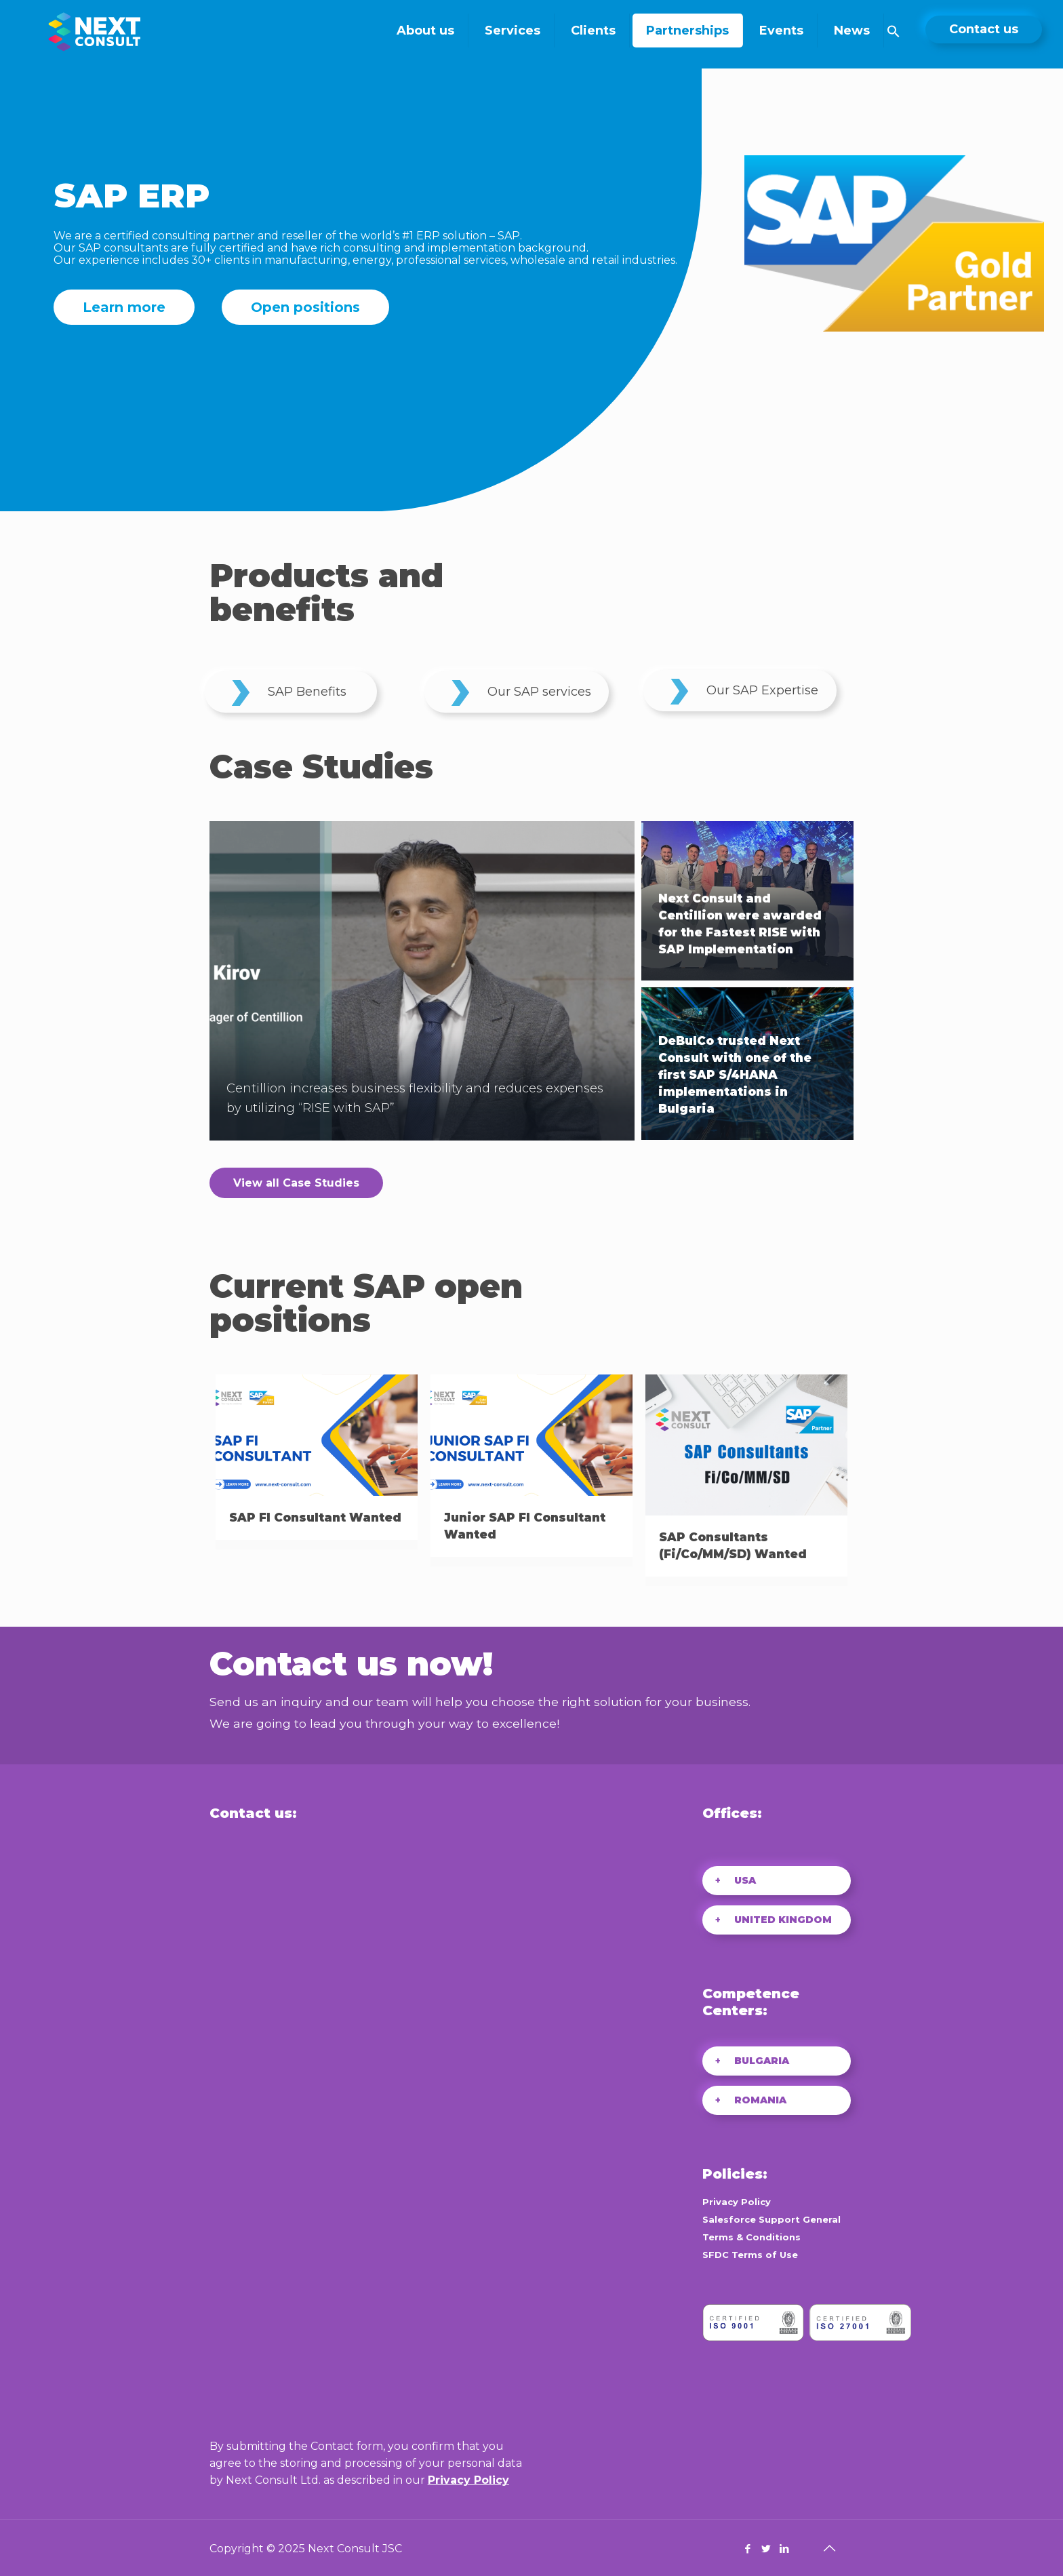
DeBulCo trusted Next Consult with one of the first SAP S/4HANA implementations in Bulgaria (734, 1074)
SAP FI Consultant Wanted (315, 1517)
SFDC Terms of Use (750, 2254)
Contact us (983, 29)
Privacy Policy (468, 2480)
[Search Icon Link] (893, 34)
